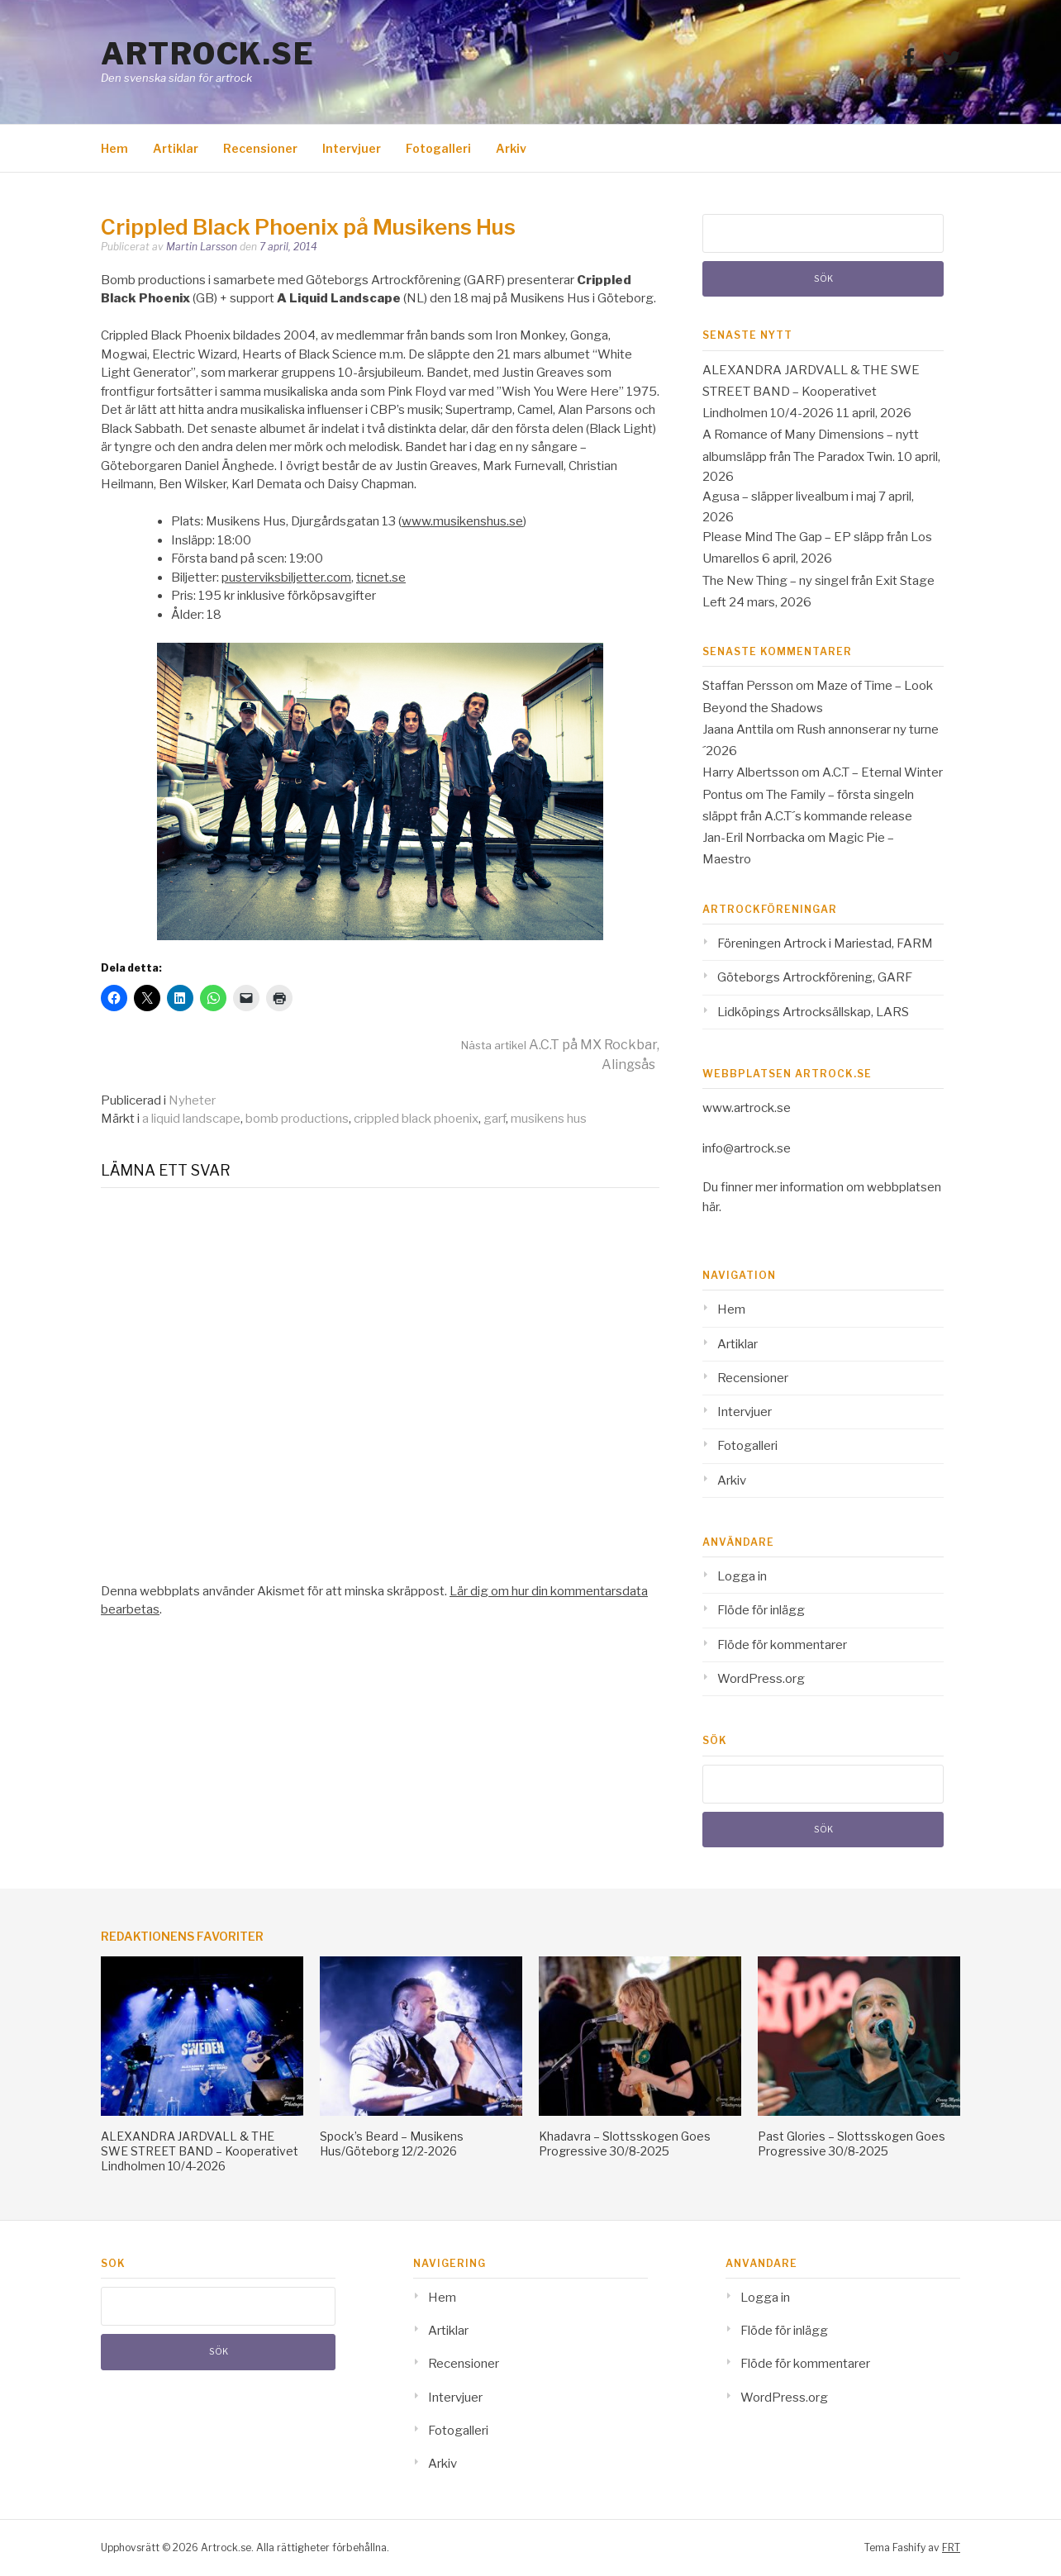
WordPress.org (761, 1678)
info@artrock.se (746, 1148)
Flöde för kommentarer (782, 1644)
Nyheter (192, 1100)
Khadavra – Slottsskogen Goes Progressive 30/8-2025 (625, 2143)
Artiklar (175, 148)
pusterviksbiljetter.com (286, 577)
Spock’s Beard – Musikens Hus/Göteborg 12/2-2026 (392, 2143)
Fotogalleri (438, 148)
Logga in (742, 1576)
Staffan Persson (747, 685)
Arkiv (511, 148)
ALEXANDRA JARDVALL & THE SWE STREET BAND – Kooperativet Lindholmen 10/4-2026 (811, 392)
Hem (114, 148)
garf (494, 1118)
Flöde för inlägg (761, 1610)
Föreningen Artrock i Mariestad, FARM (825, 943)
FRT (951, 2547)
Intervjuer (351, 148)
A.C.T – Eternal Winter (882, 772)
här (710, 1207)
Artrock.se (207, 54)
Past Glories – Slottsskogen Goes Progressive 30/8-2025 (851, 2143)
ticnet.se (381, 577)
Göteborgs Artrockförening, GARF (814, 977)
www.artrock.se (746, 1107)
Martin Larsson (201, 246)
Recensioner (260, 148)
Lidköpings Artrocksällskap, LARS (813, 1012)
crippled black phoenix (416, 1118)
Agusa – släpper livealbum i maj (789, 496)
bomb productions (297, 1118)
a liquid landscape (191, 1118)
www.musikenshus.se (462, 521)
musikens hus (549, 1118)
